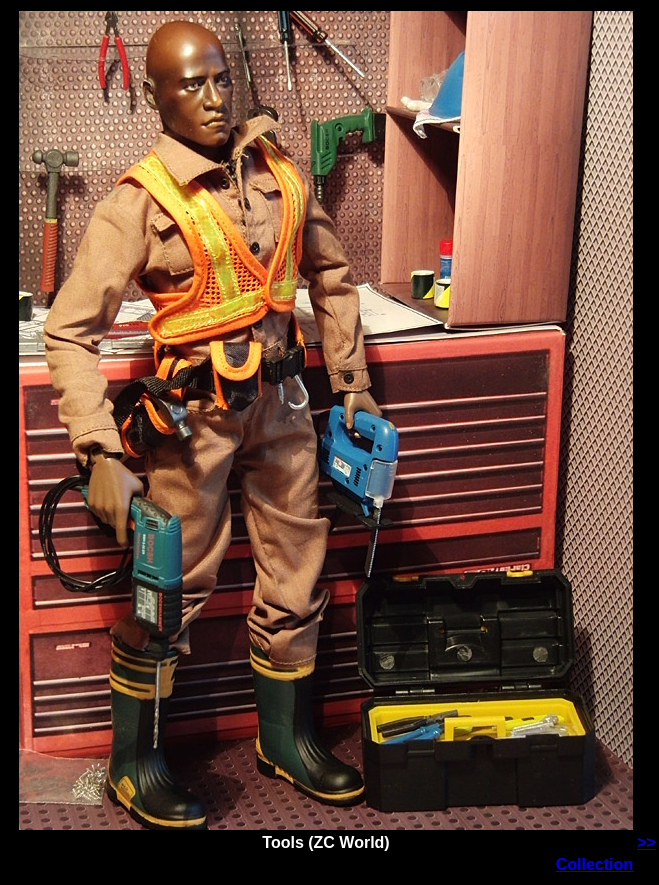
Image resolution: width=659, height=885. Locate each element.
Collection (594, 864)
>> (646, 842)
